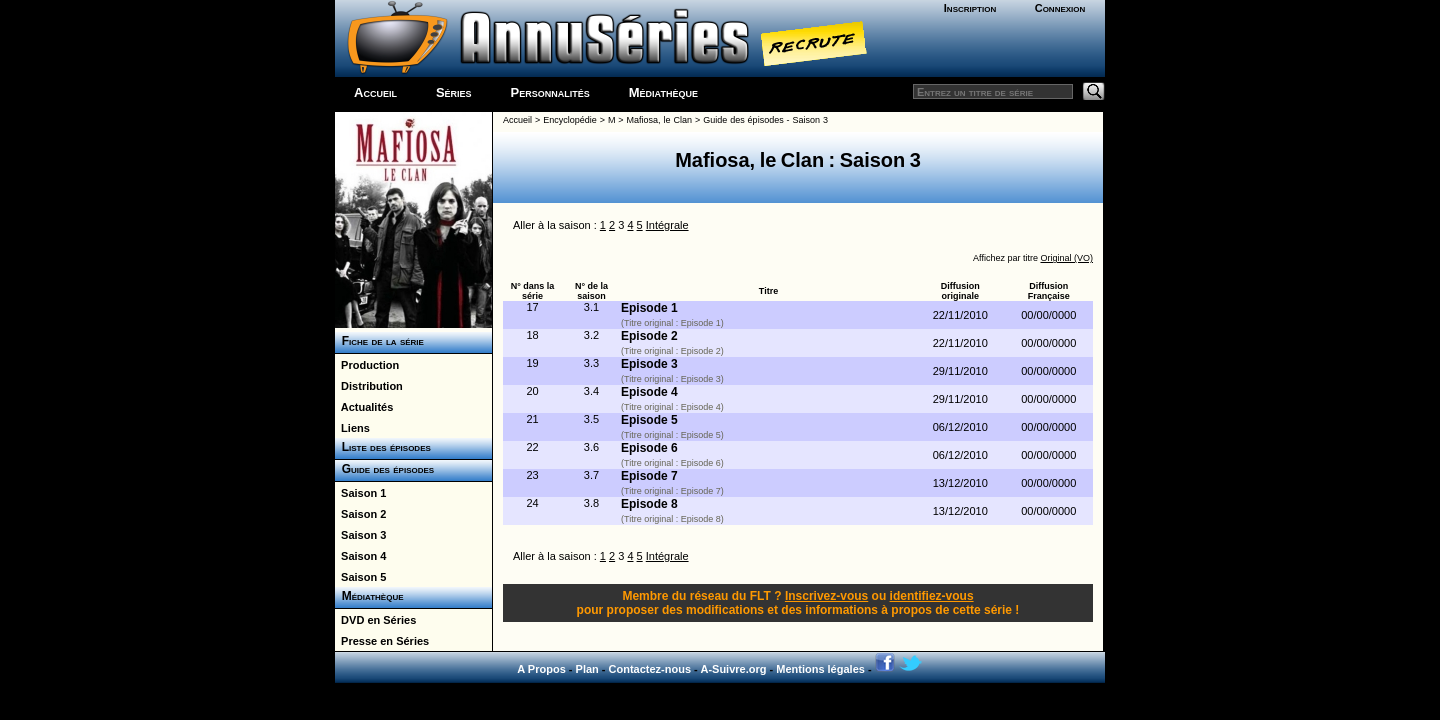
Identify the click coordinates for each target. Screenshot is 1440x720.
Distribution (369, 386)
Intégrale (667, 225)
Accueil (375, 92)
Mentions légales (820, 669)
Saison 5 (360, 577)
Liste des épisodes (383, 447)
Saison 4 (360, 556)
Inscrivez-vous (826, 596)
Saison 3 (360, 535)
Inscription (970, 8)
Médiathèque (663, 92)
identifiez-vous (932, 596)
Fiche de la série (379, 341)
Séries (454, 92)
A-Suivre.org (733, 669)
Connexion (1060, 8)
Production (367, 365)
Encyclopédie (570, 120)
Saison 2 (360, 514)
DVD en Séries (375, 620)
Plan (587, 669)
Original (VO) (1066, 258)
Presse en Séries (382, 641)
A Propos (541, 669)
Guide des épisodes (384, 469)
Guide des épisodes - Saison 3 (765, 120)
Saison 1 (360, 493)
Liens (352, 428)
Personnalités (550, 92)
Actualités (364, 407)
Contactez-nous (650, 669)
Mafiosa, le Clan (659, 120)
